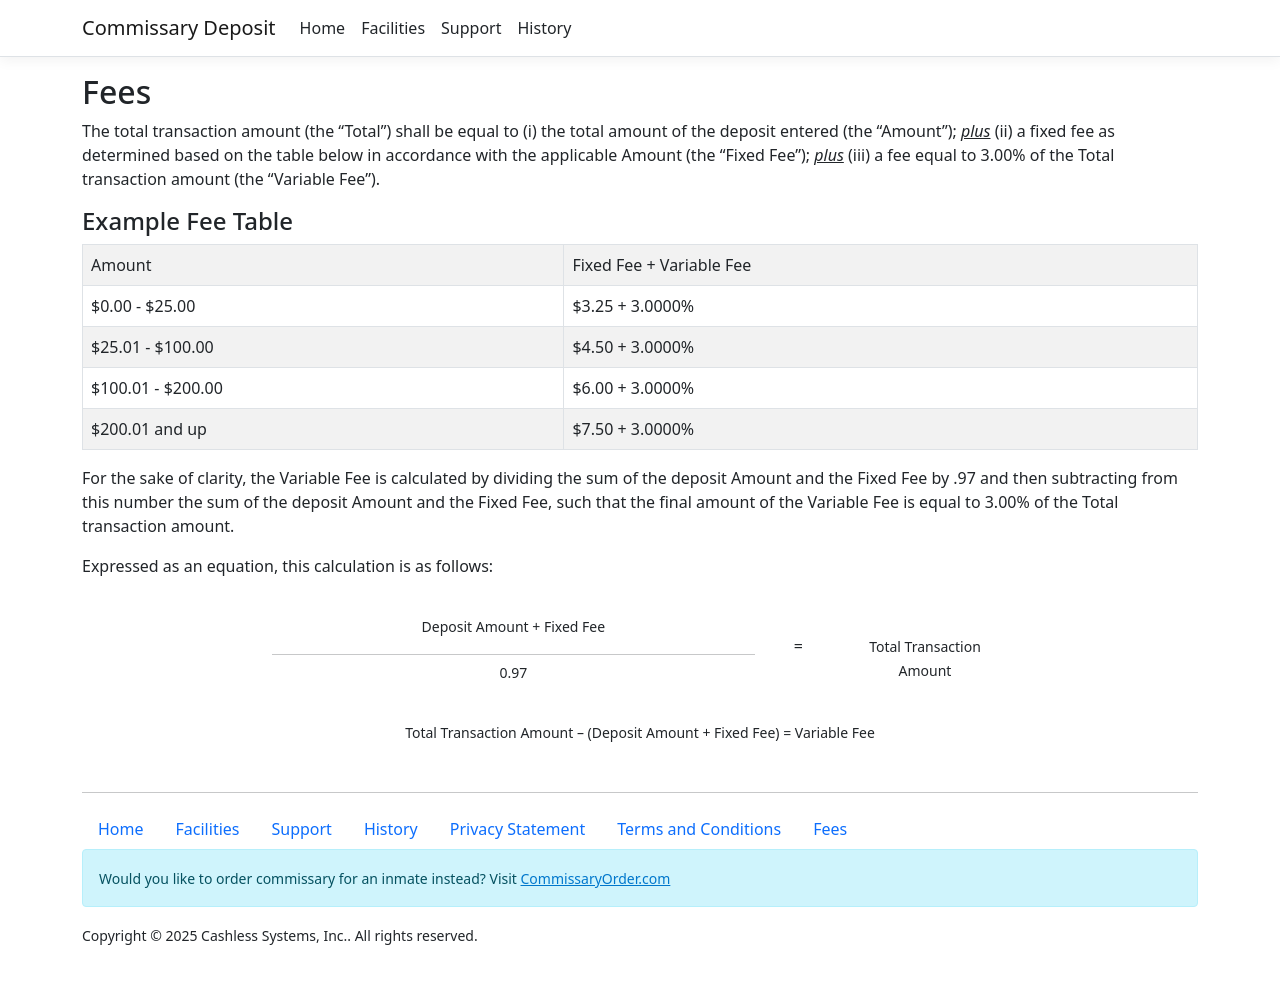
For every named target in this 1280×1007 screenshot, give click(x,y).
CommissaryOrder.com (596, 878)
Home (323, 28)
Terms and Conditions (699, 829)
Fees (830, 829)
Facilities (393, 28)
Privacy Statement (518, 829)
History (544, 28)
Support (471, 28)
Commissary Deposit (179, 27)
